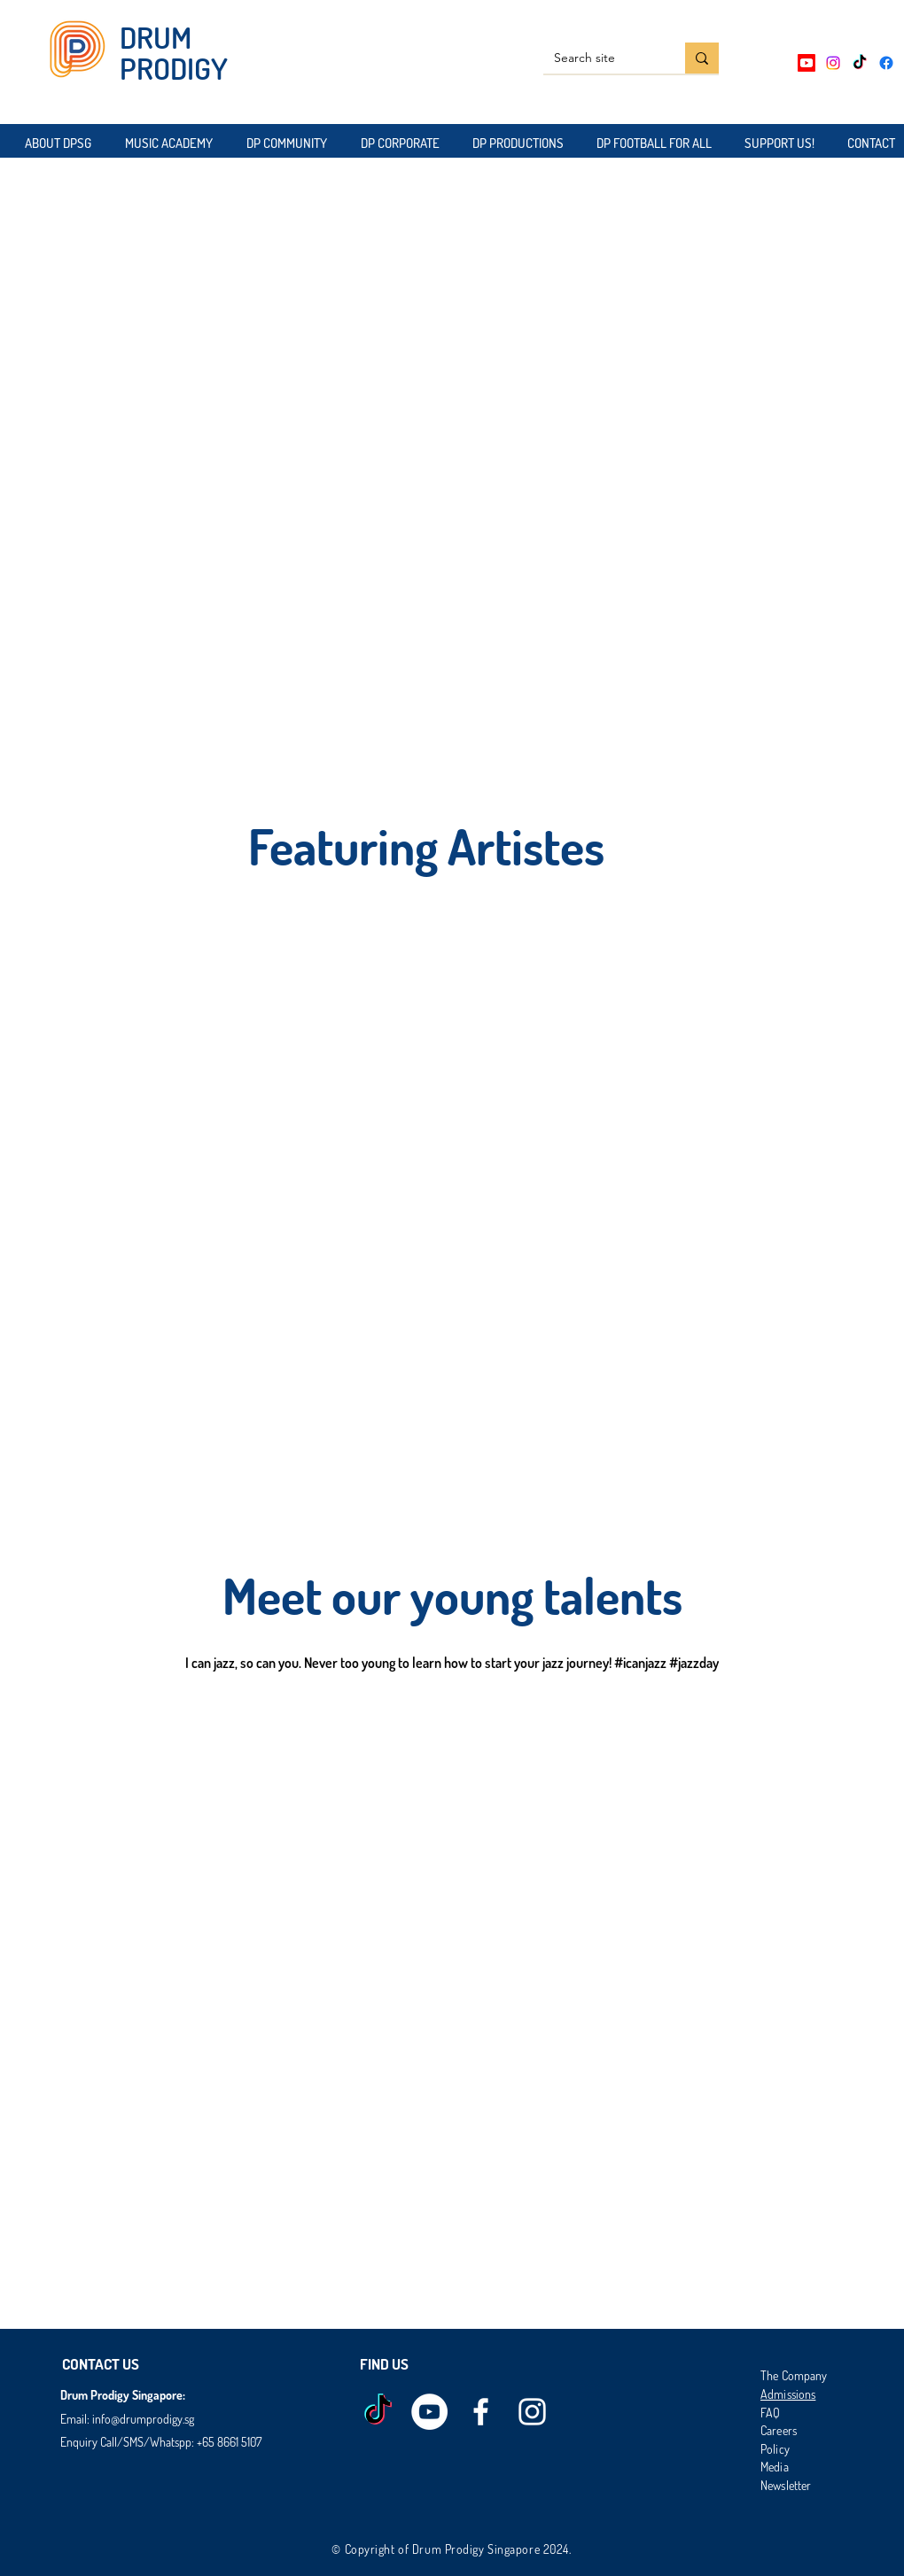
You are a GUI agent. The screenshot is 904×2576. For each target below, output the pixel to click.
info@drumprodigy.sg (143, 2418)
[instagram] (532, 2412)
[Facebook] (886, 63)
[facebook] (481, 2412)
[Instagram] (833, 63)
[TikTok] (860, 63)
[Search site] (601, 58)
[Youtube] (806, 63)
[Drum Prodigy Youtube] (429, 2412)
